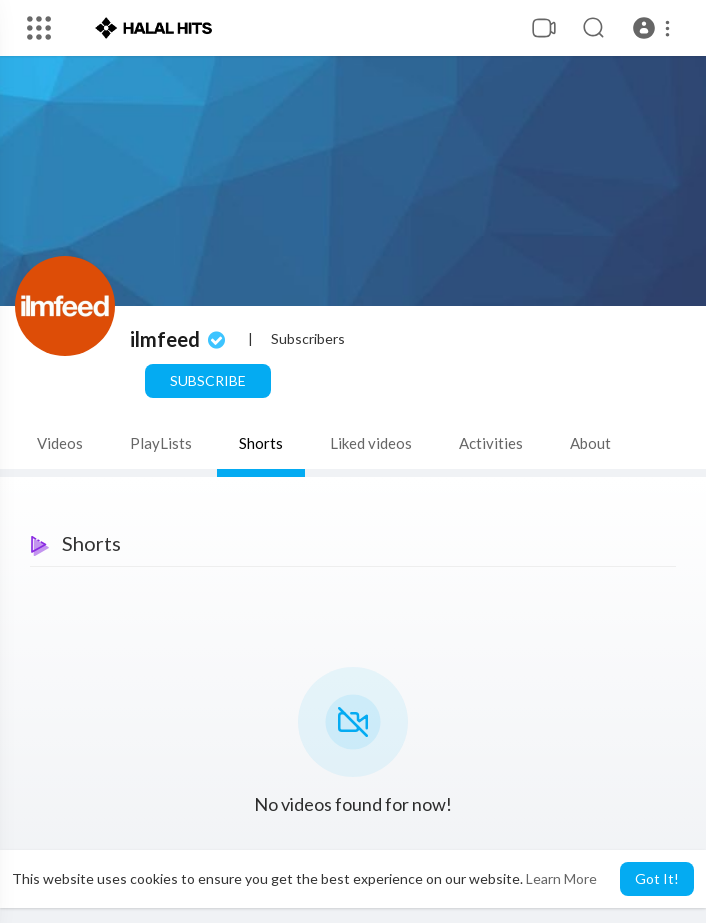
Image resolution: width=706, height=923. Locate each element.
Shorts (261, 443)
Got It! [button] (657, 878)
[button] (654, 28)
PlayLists (161, 443)
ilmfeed (180, 339)
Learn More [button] (561, 878)
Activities (491, 443)
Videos (60, 443)
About (590, 443)
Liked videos (371, 443)
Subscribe (208, 380)
